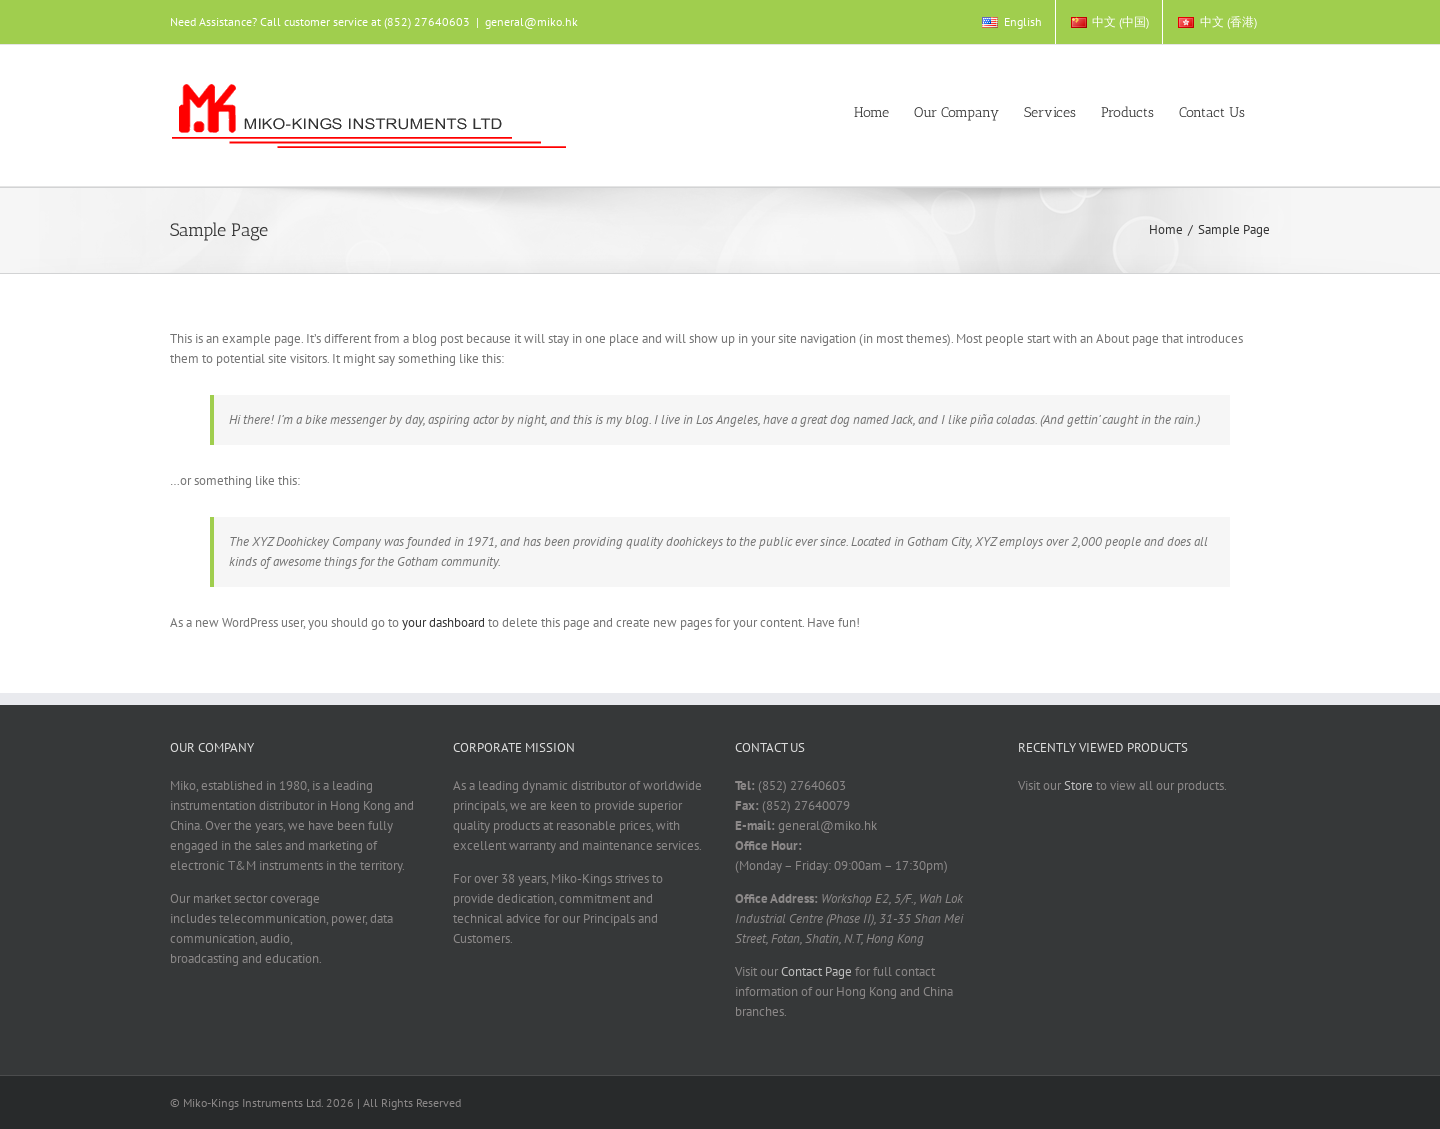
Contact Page (816, 971)
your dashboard (443, 622)
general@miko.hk (531, 21)
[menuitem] (1011, 22)
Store (1078, 785)
